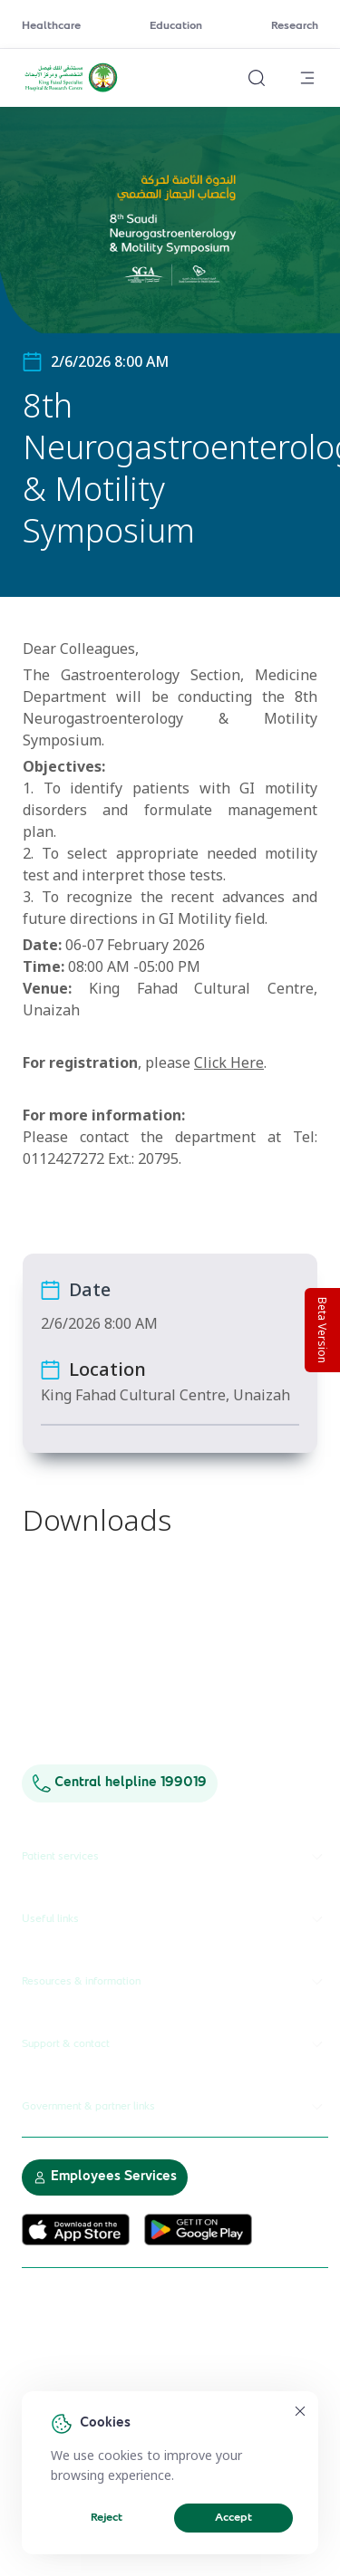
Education (176, 26)
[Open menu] (307, 78)
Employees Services (105, 2177)
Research (294, 26)
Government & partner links (175, 2107)
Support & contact (175, 2044)
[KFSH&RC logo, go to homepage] (71, 90)
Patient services (175, 1857)
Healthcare (51, 26)
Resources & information (175, 1982)
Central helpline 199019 (120, 1783)
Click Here (229, 1062)
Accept (233, 2518)
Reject (106, 2518)
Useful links (175, 1919)
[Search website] (256, 78)
